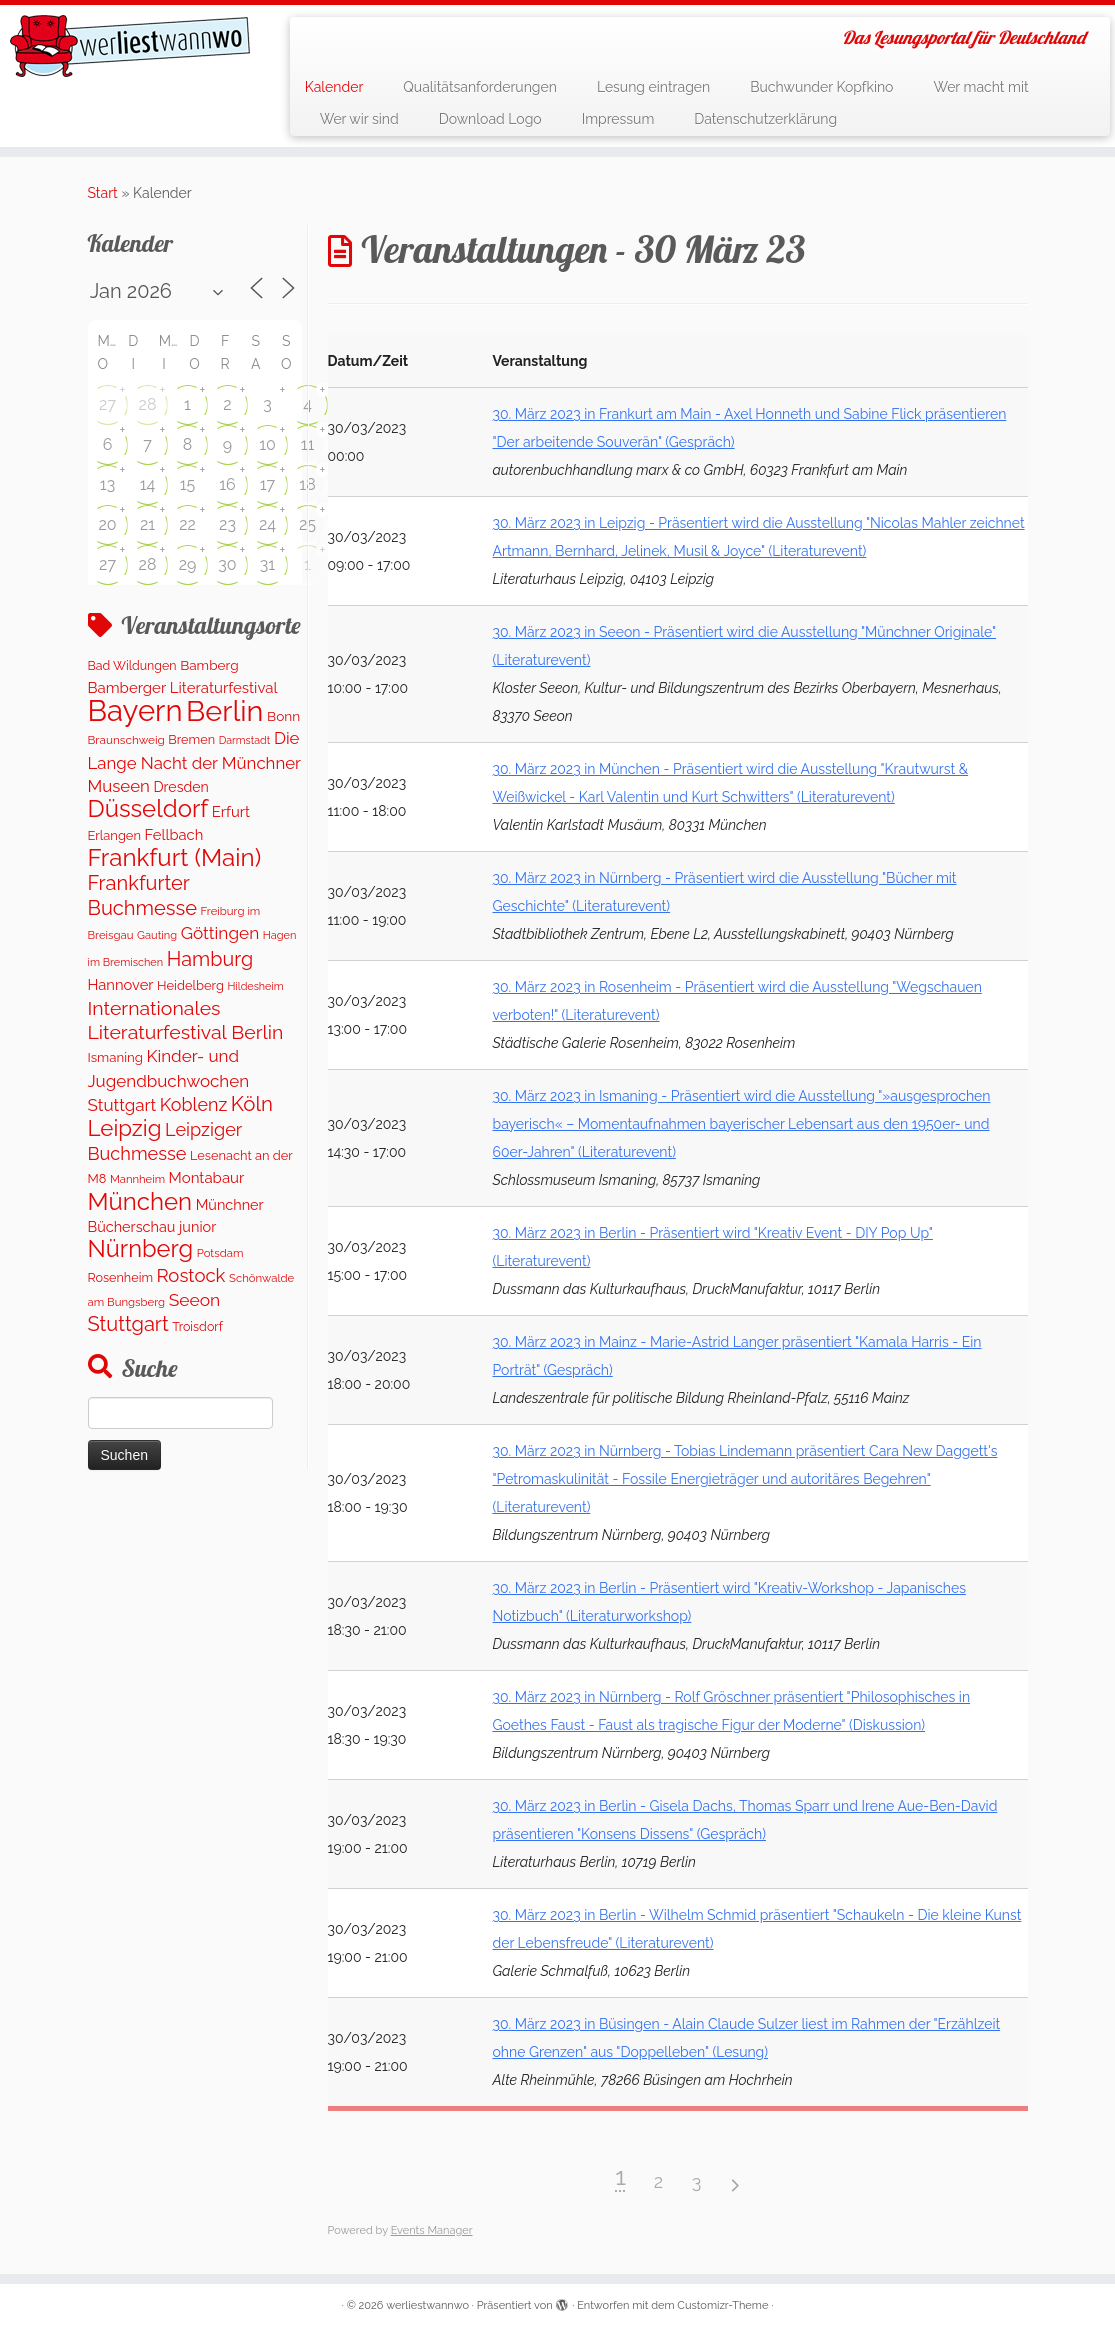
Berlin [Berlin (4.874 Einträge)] (224, 711)
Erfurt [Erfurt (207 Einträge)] (231, 811)
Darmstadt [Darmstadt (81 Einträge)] (245, 740)
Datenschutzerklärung (765, 119)
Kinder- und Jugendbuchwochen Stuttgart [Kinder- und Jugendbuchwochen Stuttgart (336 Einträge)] (169, 1080)
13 (107, 484)
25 (307, 524)
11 (308, 444)
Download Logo (490, 119)
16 (227, 484)
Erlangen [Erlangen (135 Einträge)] (114, 835)
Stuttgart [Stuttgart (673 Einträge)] (128, 1324)
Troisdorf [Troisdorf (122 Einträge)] (197, 1326)
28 (148, 404)
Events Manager (432, 2230)
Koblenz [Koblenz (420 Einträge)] (193, 1104)
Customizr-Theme (722, 2305)
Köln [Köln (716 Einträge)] (252, 1104)
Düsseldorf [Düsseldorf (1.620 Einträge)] (148, 808)
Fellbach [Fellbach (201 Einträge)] (174, 834)
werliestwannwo (427, 2305)
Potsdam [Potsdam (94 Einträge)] (220, 1253)
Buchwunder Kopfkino (821, 87)
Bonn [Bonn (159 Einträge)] (283, 716)
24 (267, 524)
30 (227, 564)
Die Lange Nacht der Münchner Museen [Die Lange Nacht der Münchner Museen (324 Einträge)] (194, 762)
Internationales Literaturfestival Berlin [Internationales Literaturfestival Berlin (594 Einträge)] (186, 1020)
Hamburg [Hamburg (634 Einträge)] (210, 959)
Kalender (334, 87)
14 (148, 484)
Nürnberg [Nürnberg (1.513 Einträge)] (141, 1249)
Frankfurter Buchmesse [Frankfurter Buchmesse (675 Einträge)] (143, 895)
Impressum (618, 119)
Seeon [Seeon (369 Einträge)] (195, 1300)
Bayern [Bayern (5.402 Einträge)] (135, 710)
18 (307, 484)
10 (267, 444)
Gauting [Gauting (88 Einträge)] (157, 935)
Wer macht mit (980, 87)
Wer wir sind (359, 119)
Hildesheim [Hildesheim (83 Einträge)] (255, 986)
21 (147, 524)
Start (103, 193)
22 (187, 524)
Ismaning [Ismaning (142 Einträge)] (115, 1057)
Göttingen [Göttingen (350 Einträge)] (220, 933)
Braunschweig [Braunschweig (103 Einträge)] (126, 740)
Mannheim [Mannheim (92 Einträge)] (137, 1179)
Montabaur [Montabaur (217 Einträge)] (207, 1178)
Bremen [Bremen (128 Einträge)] (191, 739)
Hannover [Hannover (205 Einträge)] (121, 984)
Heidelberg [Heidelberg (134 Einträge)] (190, 985)
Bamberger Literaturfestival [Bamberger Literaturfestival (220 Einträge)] (183, 688)
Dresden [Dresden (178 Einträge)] (180, 787)
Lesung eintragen (653, 87)
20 (107, 524)
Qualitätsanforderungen (480, 87)
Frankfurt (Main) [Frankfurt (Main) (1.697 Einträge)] (175, 857)
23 (227, 524)
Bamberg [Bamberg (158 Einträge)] (209, 665)
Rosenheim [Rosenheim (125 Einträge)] (120, 1277)
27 (107, 404)
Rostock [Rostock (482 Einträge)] (191, 1275)
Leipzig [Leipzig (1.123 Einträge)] (125, 1128)
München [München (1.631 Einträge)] (140, 1201)
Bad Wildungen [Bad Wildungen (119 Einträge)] (132, 665)
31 (267, 564)
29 (188, 564)
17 (267, 484)
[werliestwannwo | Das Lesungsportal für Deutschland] (130, 46)
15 (188, 484)
